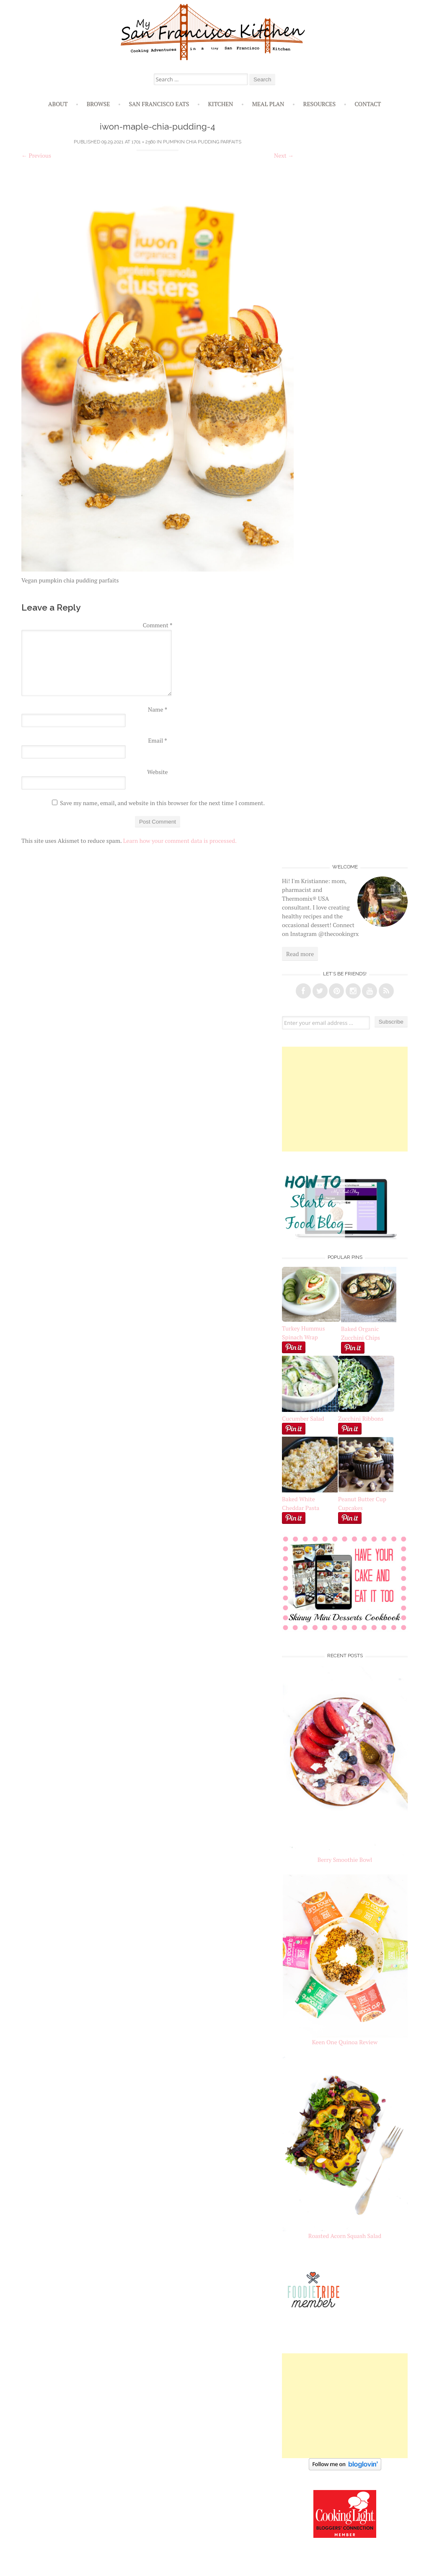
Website (157, 772)
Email (157, 740)
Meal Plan (268, 104)
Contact (367, 104)
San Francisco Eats (159, 104)
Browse (98, 104)
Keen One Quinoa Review (344, 2042)
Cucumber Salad (303, 1418)
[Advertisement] (345, 1099)
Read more (300, 954)
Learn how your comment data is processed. (180, 841)
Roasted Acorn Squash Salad (344, 2236)
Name (157, 709)
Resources (319, 104)
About (58, 104)
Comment (158, 625)
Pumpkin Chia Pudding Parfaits (202, 142)
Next (284, 155)
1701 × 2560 (143, 142)
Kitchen (220, 104)
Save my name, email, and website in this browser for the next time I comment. (162, 803)
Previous (36, 155)
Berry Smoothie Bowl (345, 1860)
